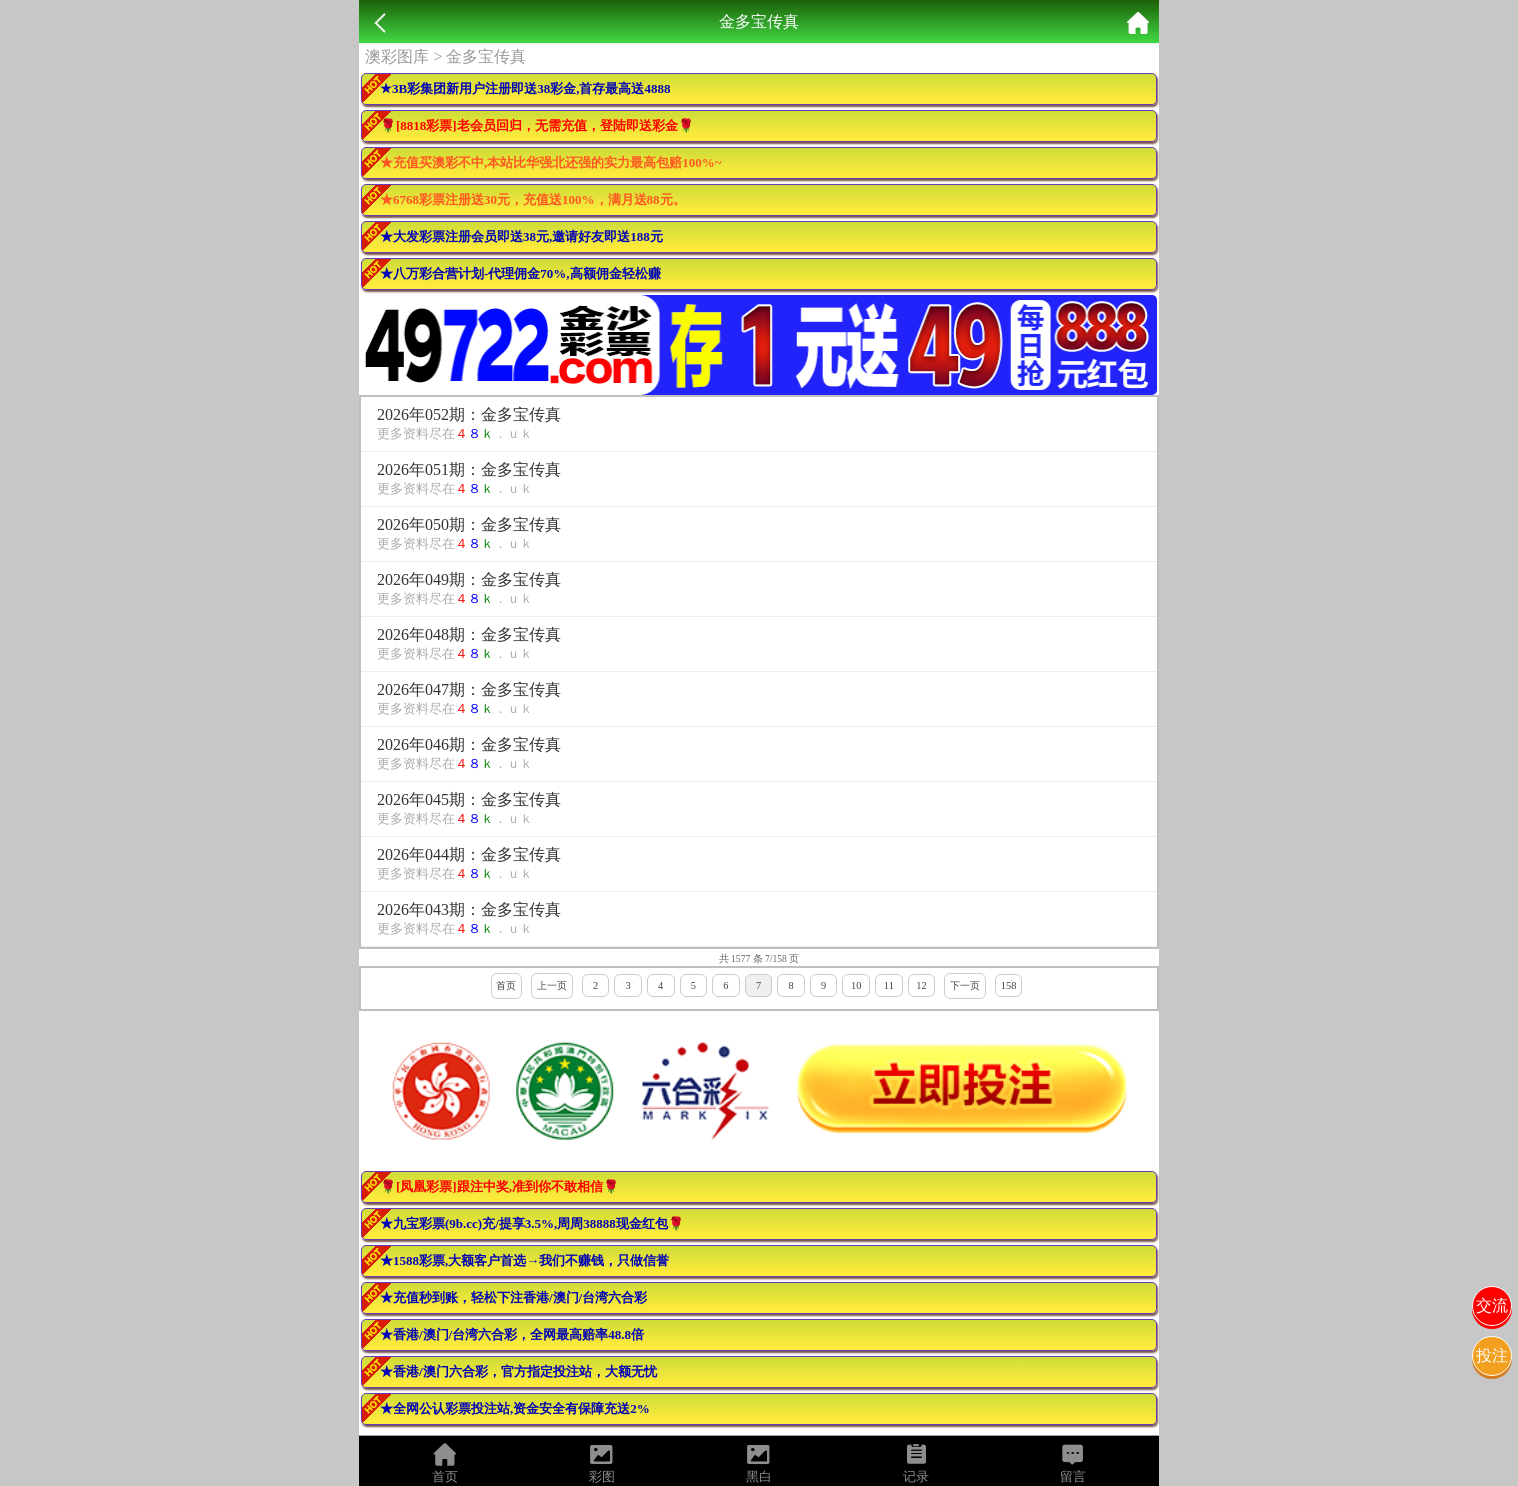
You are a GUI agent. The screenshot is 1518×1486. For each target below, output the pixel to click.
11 (889, 985)
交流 (1492, 1305)
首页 (506, 985)
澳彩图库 (397, 56)
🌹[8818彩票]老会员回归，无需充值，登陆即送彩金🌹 (537, 125)
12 (921, 985)
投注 (1492, 1355)
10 (856, 985)
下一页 (965, 985)
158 (1009, 985)
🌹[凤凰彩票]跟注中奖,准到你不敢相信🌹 (499, 1186)
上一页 (552, 985)
